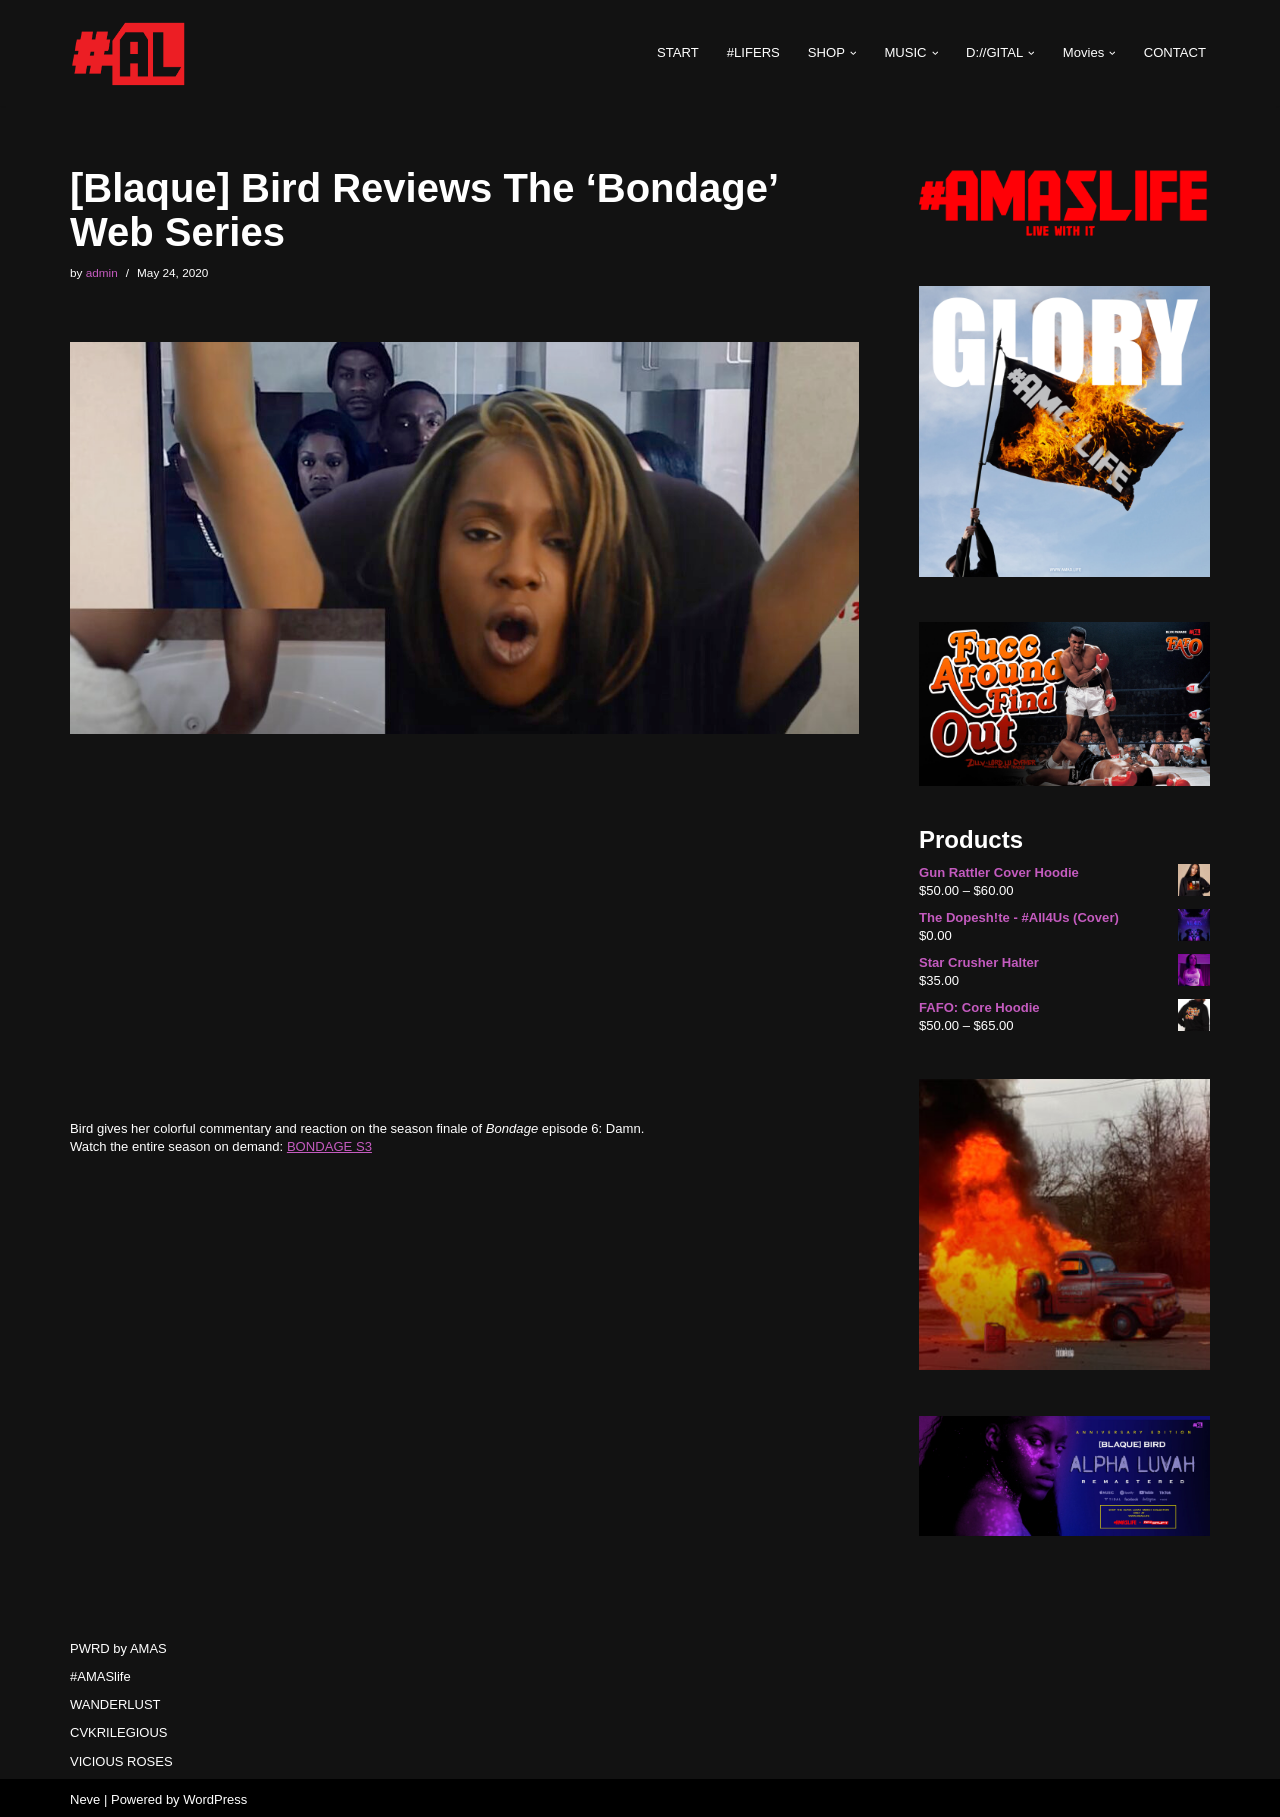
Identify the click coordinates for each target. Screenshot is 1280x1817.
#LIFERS (755, 52)
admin (102, 272)
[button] (854, 53)
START (679, 52)
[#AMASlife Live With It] (130, 53)
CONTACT (1175, 52)
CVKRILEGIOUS (119, 1729)
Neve (85, 1795)
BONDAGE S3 (328, 1145)
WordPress (215, 1795)
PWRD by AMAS (118, 1644)
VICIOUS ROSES (121, 1757)
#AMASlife (100, 1672)
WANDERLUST (115, 1700)
